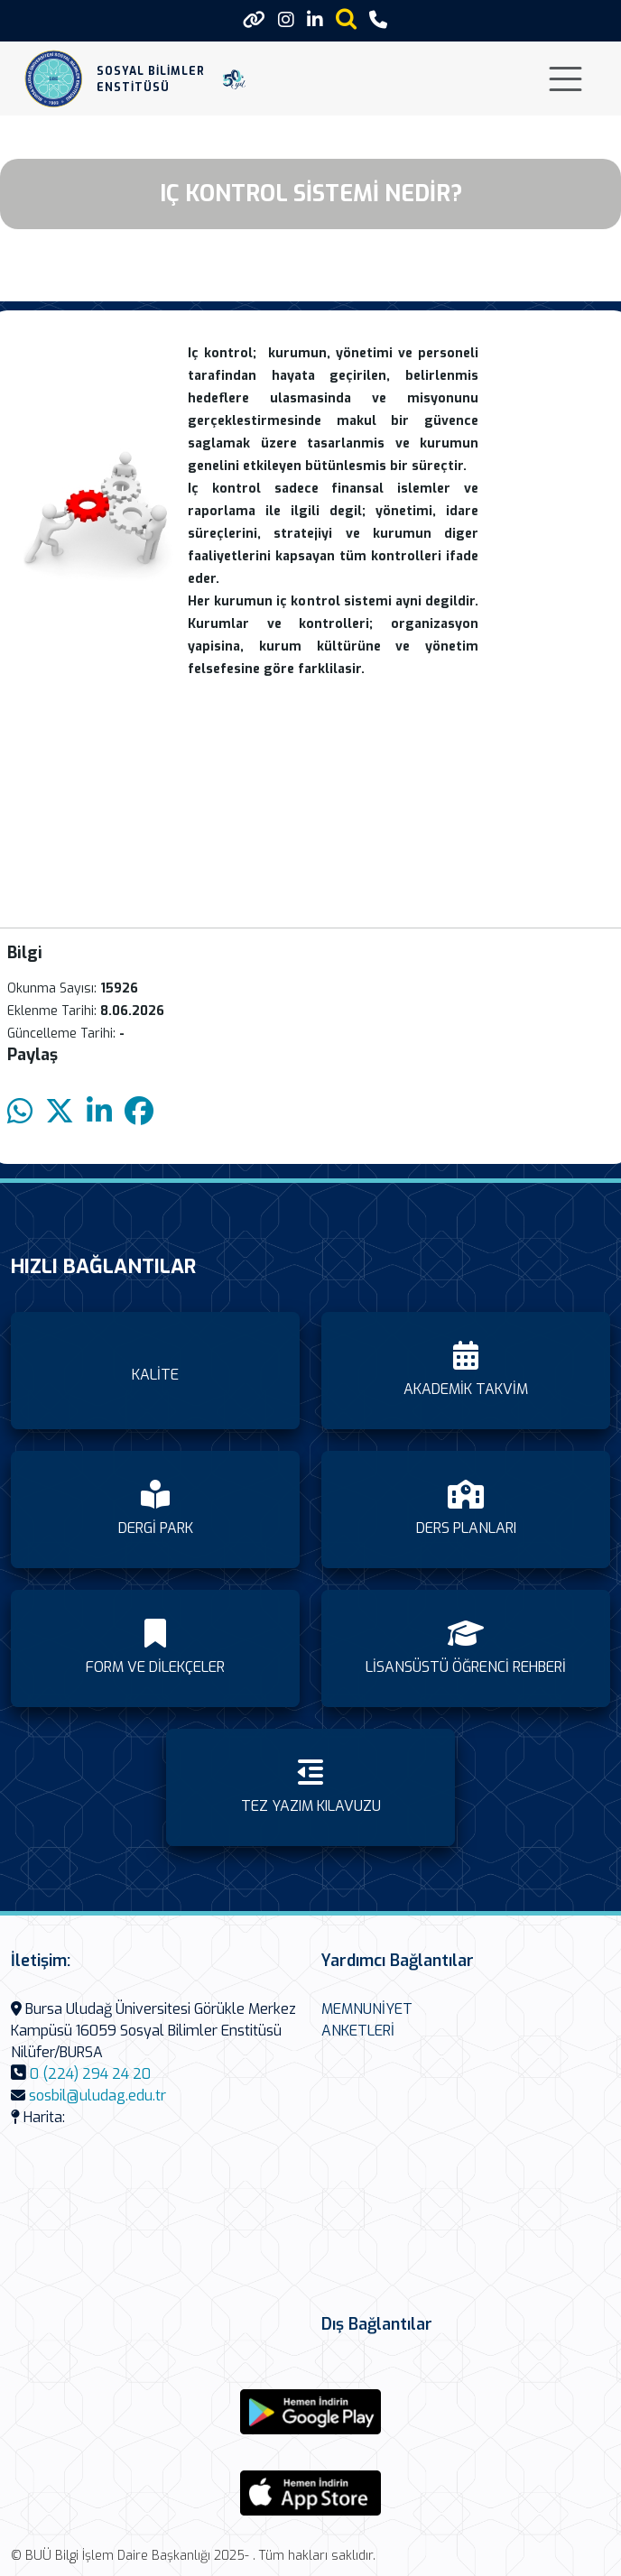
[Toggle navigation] (565, 79)
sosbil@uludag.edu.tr (97, 2095)
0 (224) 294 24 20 (90, 2073)
